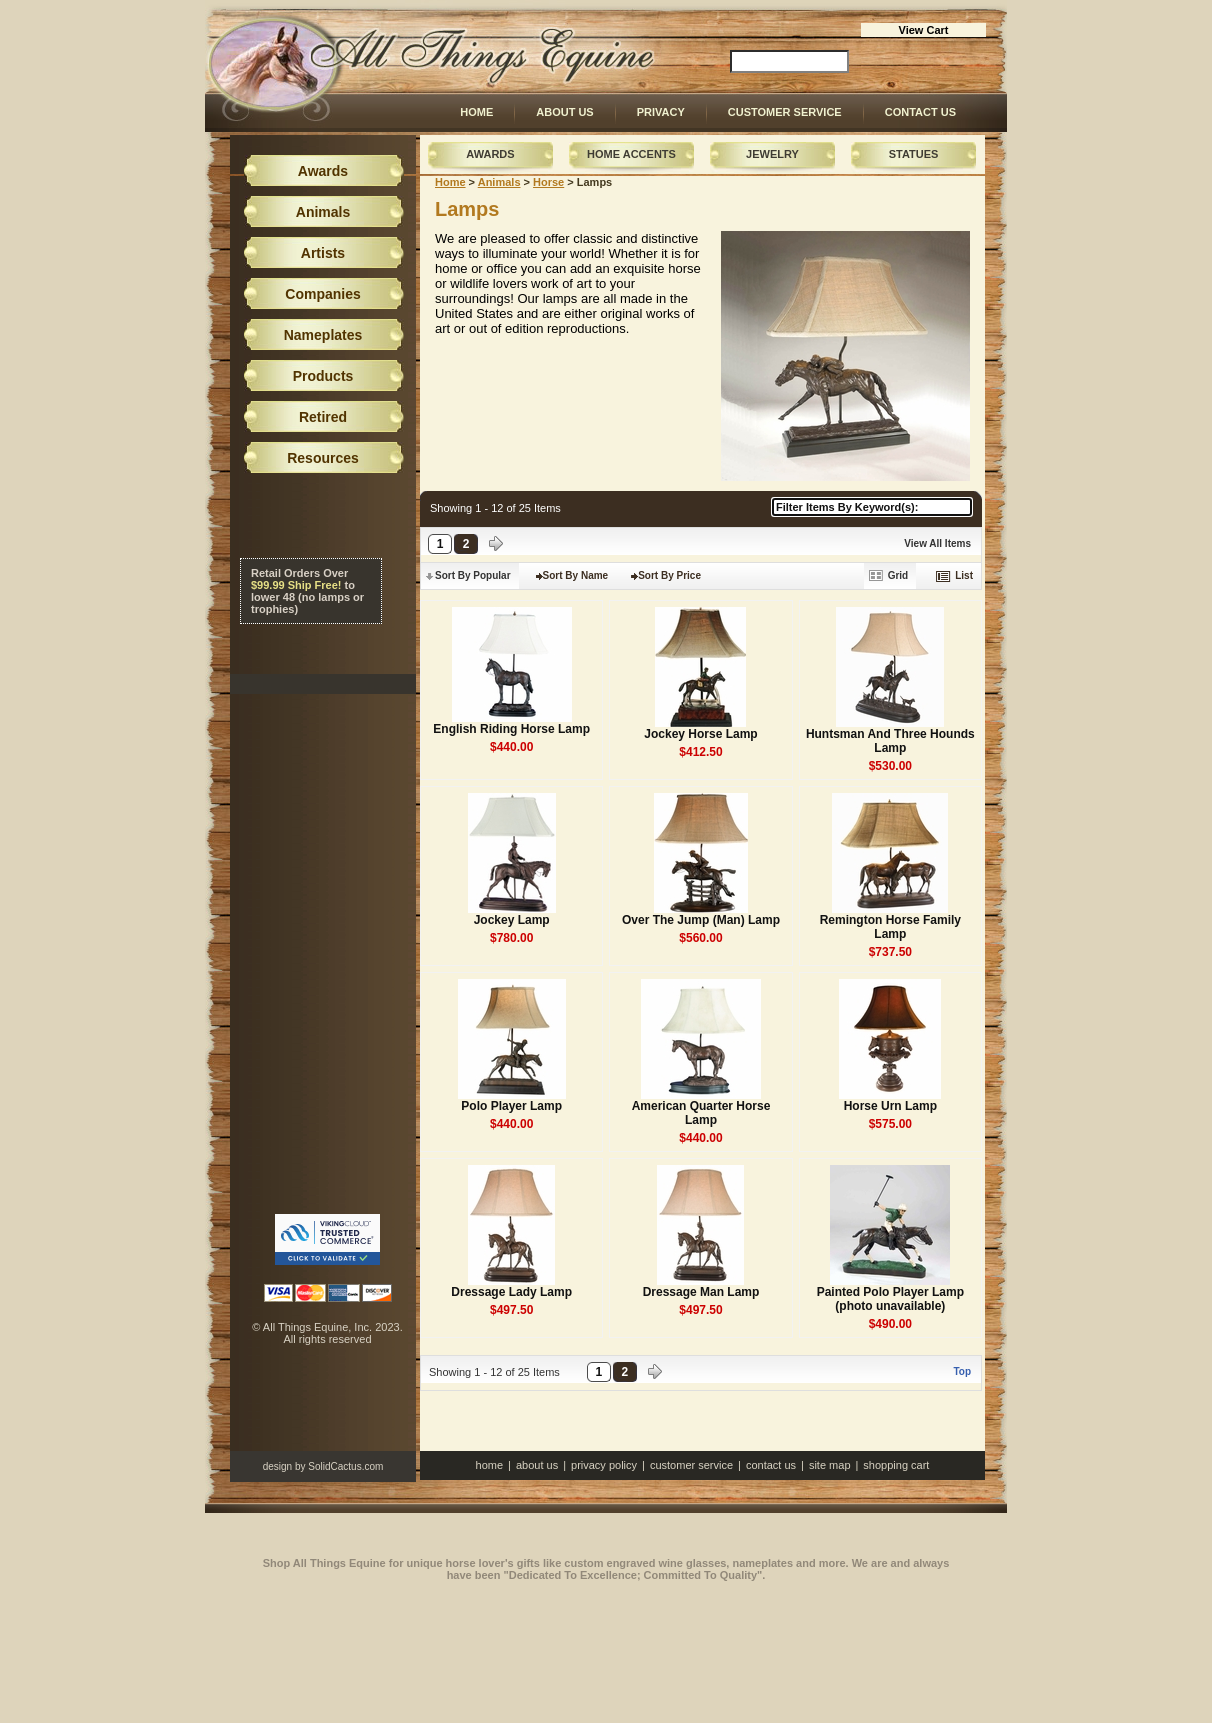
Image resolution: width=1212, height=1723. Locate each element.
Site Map (830, 1465)
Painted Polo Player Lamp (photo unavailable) (890, 1299)
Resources (323, 458)
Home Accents (631, 154)
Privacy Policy (604, 1465)
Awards (490, 154)
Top (962, 1371)
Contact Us (920, 112)
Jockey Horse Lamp (700, 734)
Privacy (661, 112)
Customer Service (785, 112)
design (277, 1466)
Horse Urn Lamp (890, 1106)
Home (476, 112)
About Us (564, 112)
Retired (323, 417)
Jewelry (772, 154)
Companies (322, 294)
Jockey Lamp (512, 920)
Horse (548, 182)
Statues (914, 154)
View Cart (924, 30)
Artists (323, 253)
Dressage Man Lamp (701, 1292)
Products (323, 376)
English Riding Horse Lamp (511, 729)
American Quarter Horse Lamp (701, 1113)
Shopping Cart (896, 1465)
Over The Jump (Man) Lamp (701, 920)
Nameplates (323, 335)
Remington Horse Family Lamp (890, 927)
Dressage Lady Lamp (511, 1292)
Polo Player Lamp (511, 1106)
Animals (499, 182)
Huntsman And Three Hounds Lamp (890, 741)
